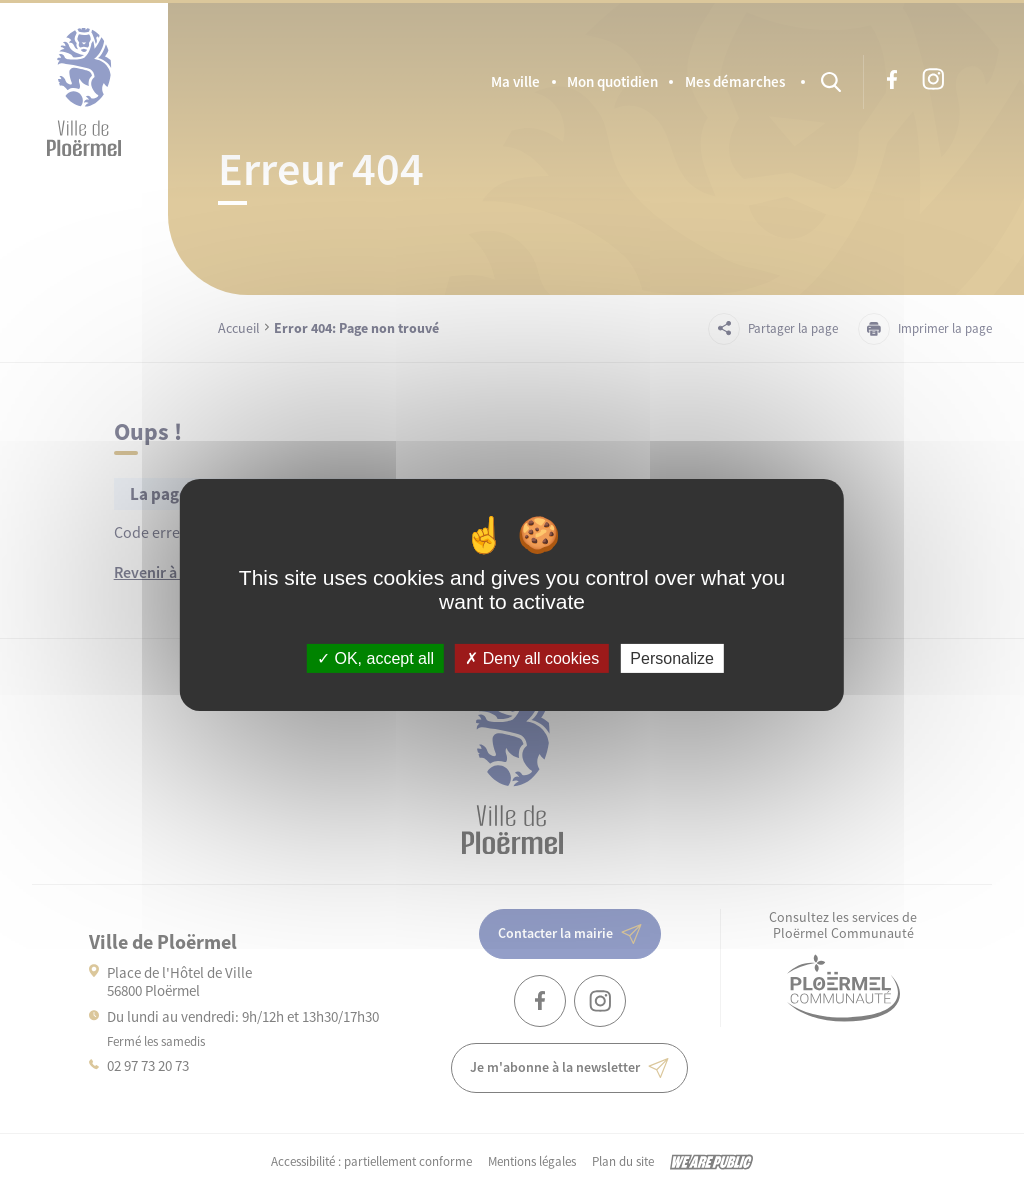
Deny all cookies (532, 658)
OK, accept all (375, 658)
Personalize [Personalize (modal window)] (672, 658)
